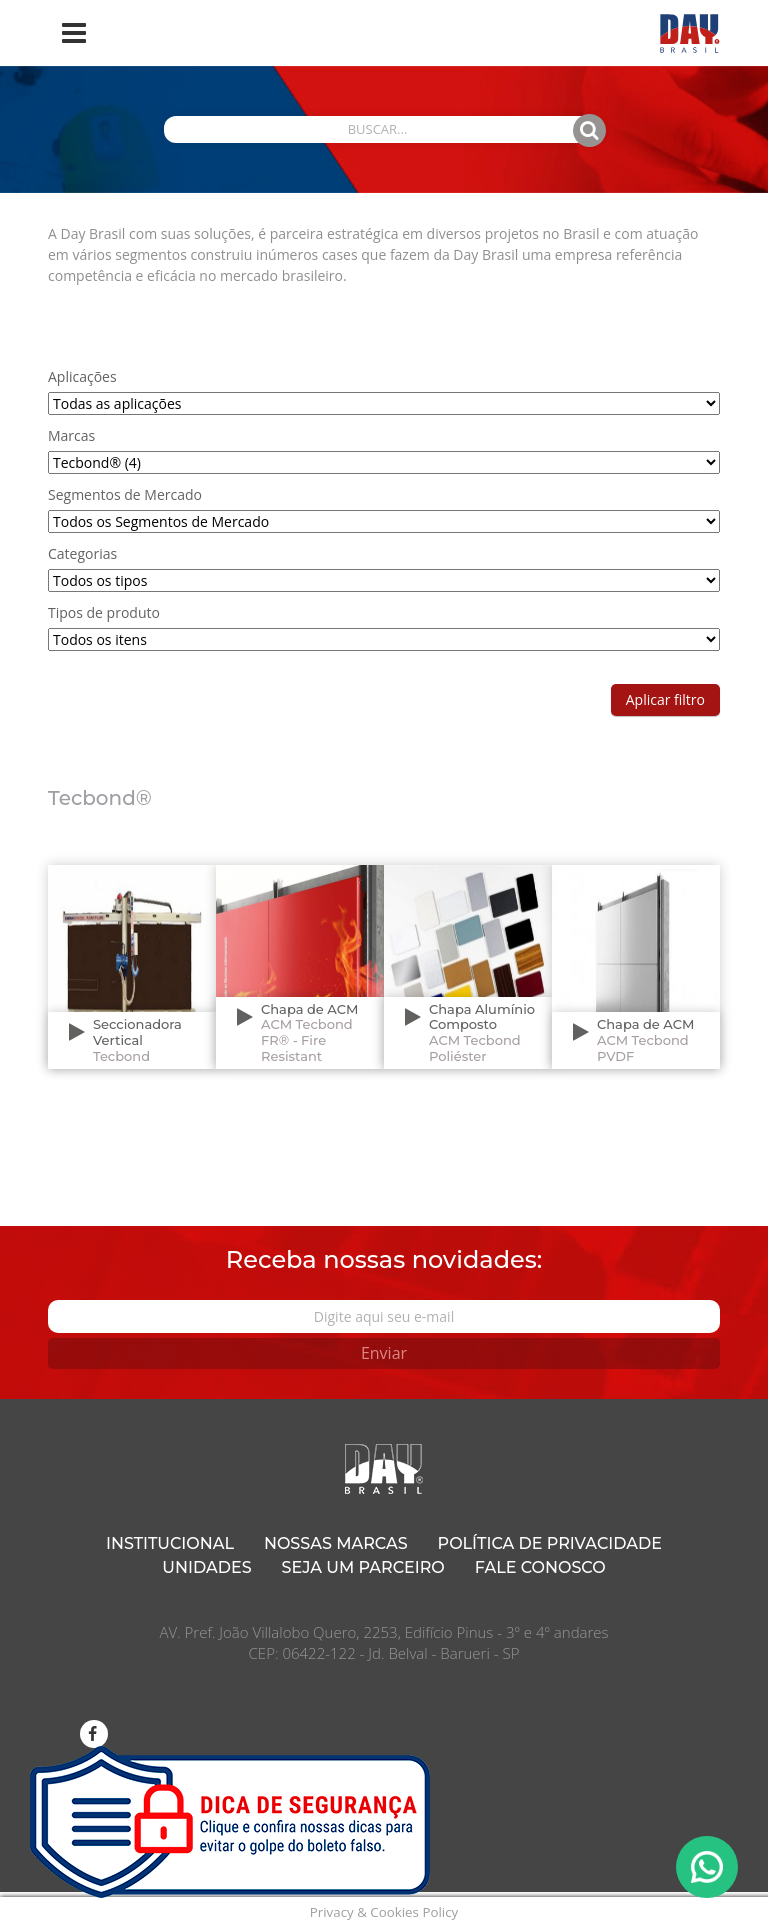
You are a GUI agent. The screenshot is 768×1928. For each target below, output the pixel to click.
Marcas (71, 435)
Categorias (82, 553)
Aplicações (82, 376)
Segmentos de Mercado (125, 494)
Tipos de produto (104, 612)
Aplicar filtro (665, 699)
